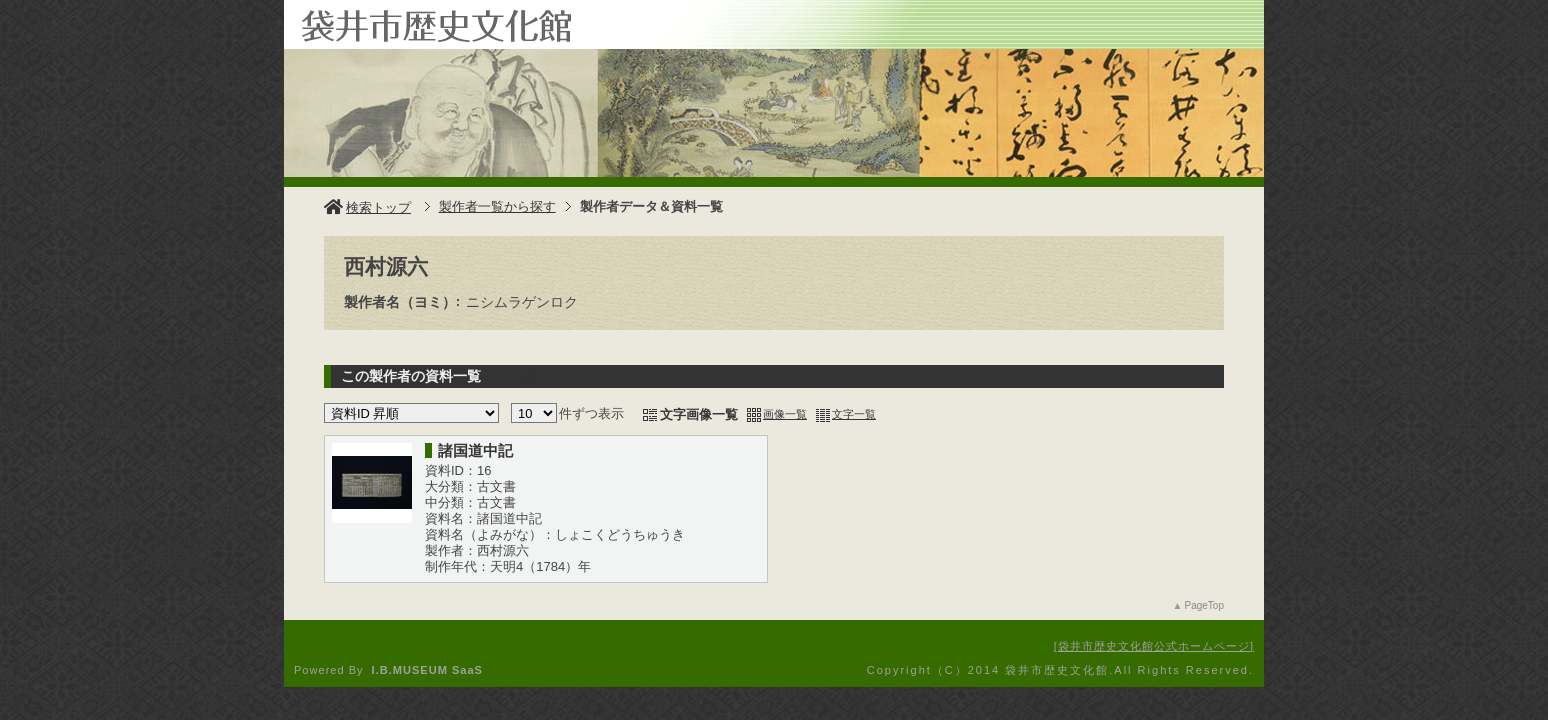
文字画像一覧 (699, 414)
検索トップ (367, 207)
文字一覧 (854, 414)
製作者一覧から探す (497, 206)
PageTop (1204, 605)
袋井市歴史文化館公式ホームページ (1154, 646)
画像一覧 (785, 414)
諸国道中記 (475, 450)
